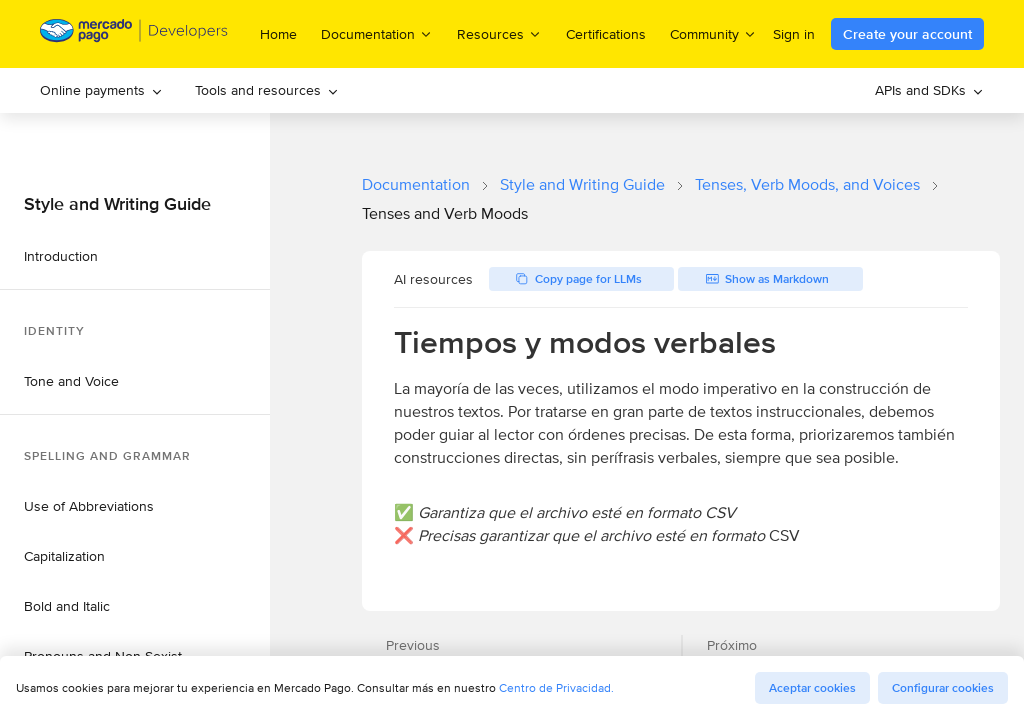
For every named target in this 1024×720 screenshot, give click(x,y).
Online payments (101, 90)
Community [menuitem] (713, 33)
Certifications (606, 34)
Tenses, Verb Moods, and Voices (807, 184)
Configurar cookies (943, 688)
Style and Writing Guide (582, 184)
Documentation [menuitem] (377, 33)
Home (278, 34)
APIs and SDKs (929, 90)
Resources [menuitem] (499, 33)
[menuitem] (101, 90)
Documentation (416, 184)
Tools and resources (267, 90)
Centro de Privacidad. (556, 687)
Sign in (794, 34)
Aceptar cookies (812, 688)
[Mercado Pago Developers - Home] (134, 34)
